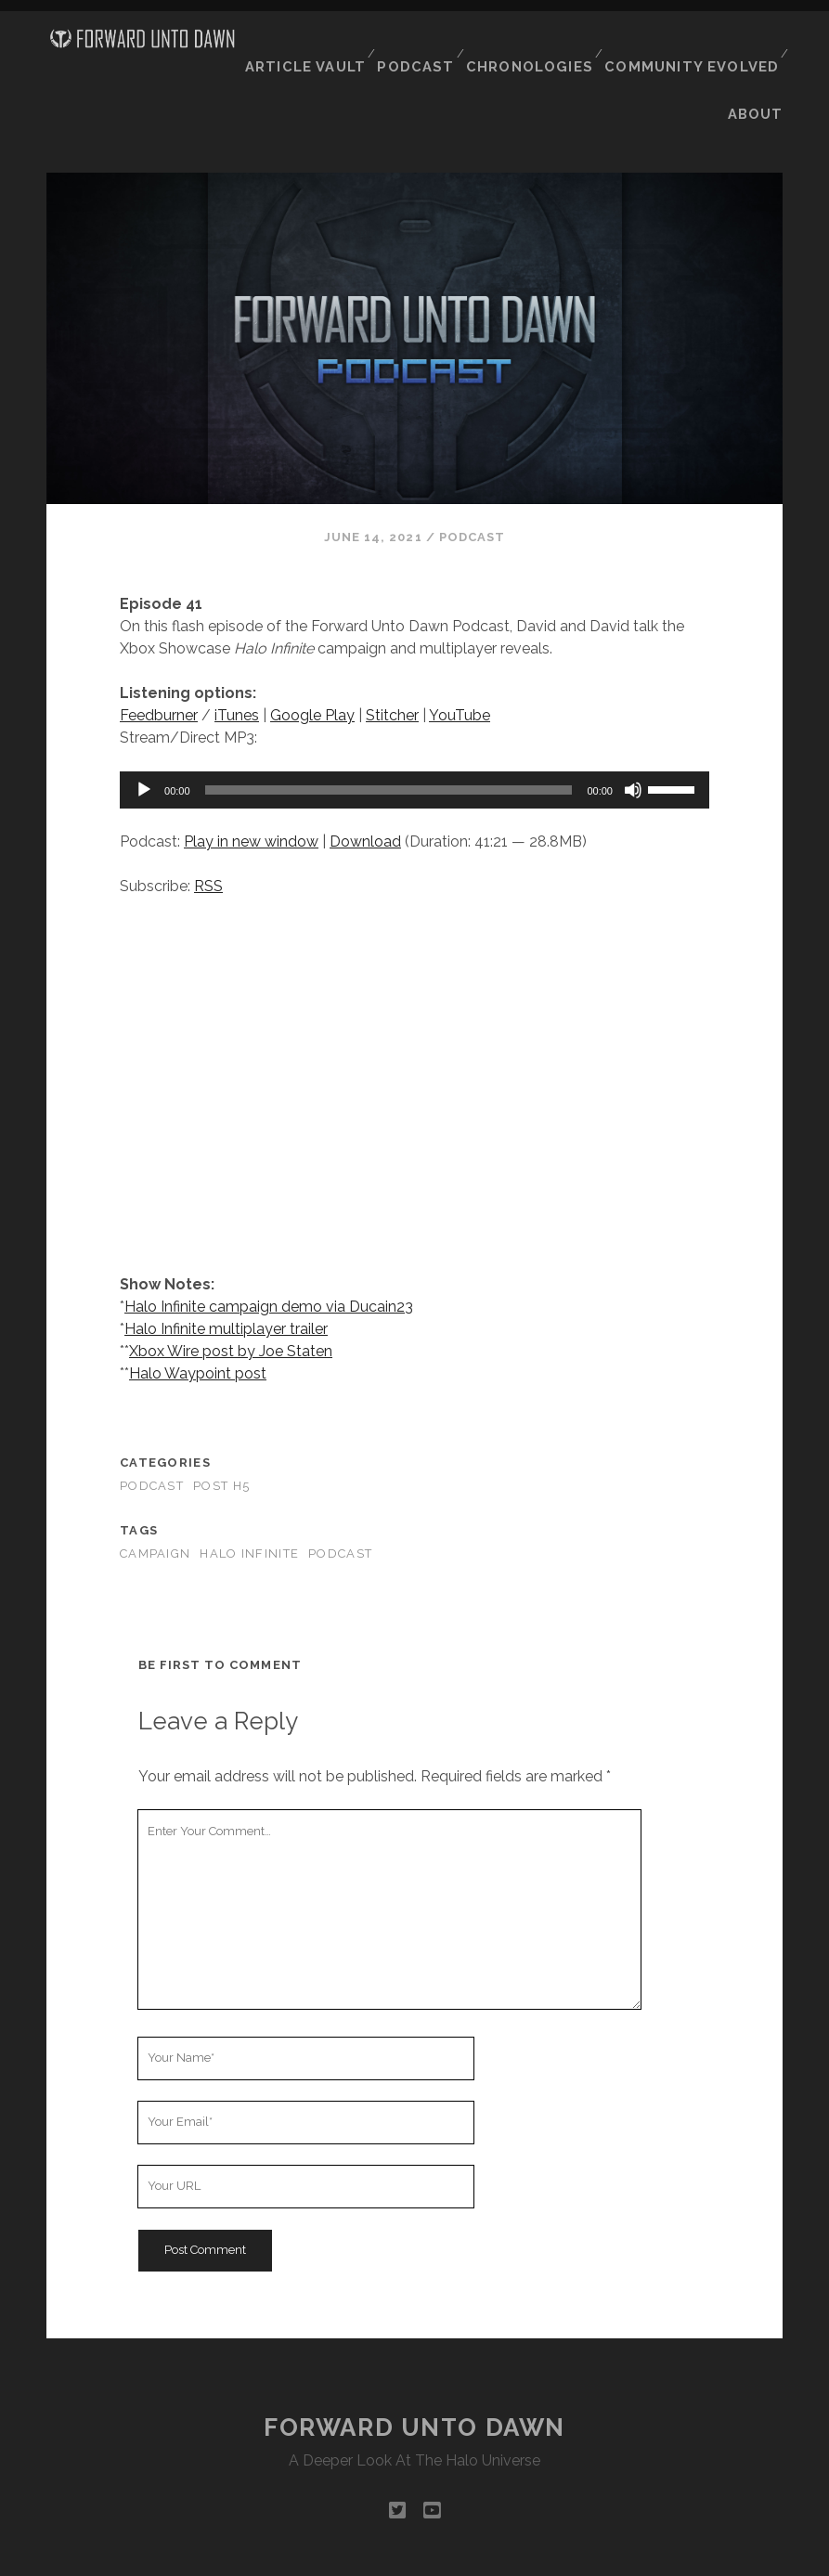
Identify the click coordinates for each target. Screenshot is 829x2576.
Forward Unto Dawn (414, 2368)
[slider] (389, 730)
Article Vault (321, 45)
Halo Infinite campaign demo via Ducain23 (268, 1248)
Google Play (312, 656)
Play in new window (251, 782)
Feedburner (159, 656)
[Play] (144, 730)
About (757, 68)
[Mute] (633, 730)
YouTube (459, 656)
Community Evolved (697, 45)
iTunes (236, 656)
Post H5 (221, 1427)
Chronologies (542, 45)
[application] (414, 730)
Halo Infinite (249, 1495)
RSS (208, 826)
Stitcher (392, 656)
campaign (155, 1495)
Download (365, 782)
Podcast (430, 45)
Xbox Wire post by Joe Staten (230, 1292)
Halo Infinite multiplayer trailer (226, 1270)
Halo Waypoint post (197, 1315)
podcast (340, 1495)
